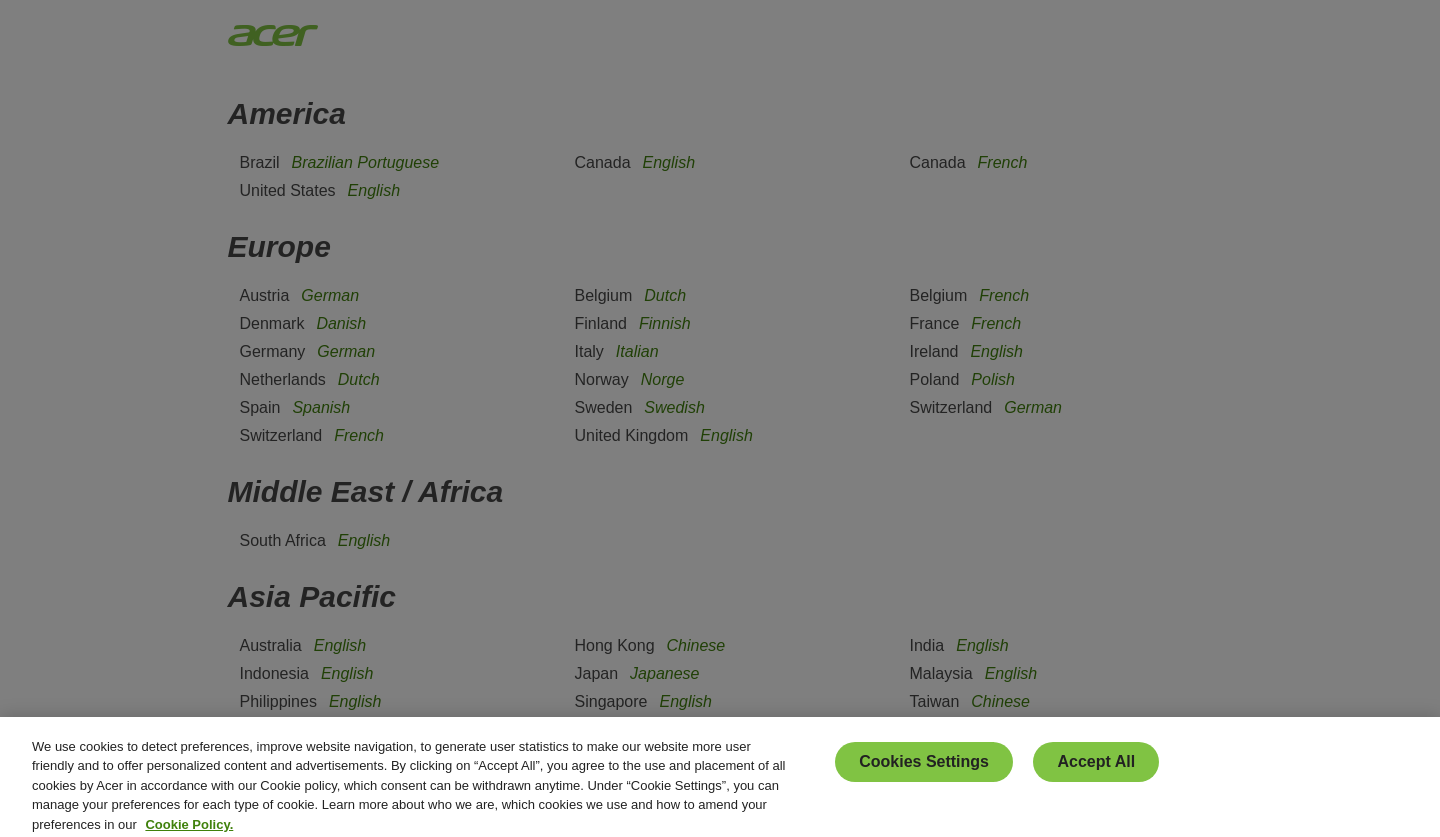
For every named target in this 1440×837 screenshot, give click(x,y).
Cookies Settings (924, 770)
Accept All (1096, 770)
